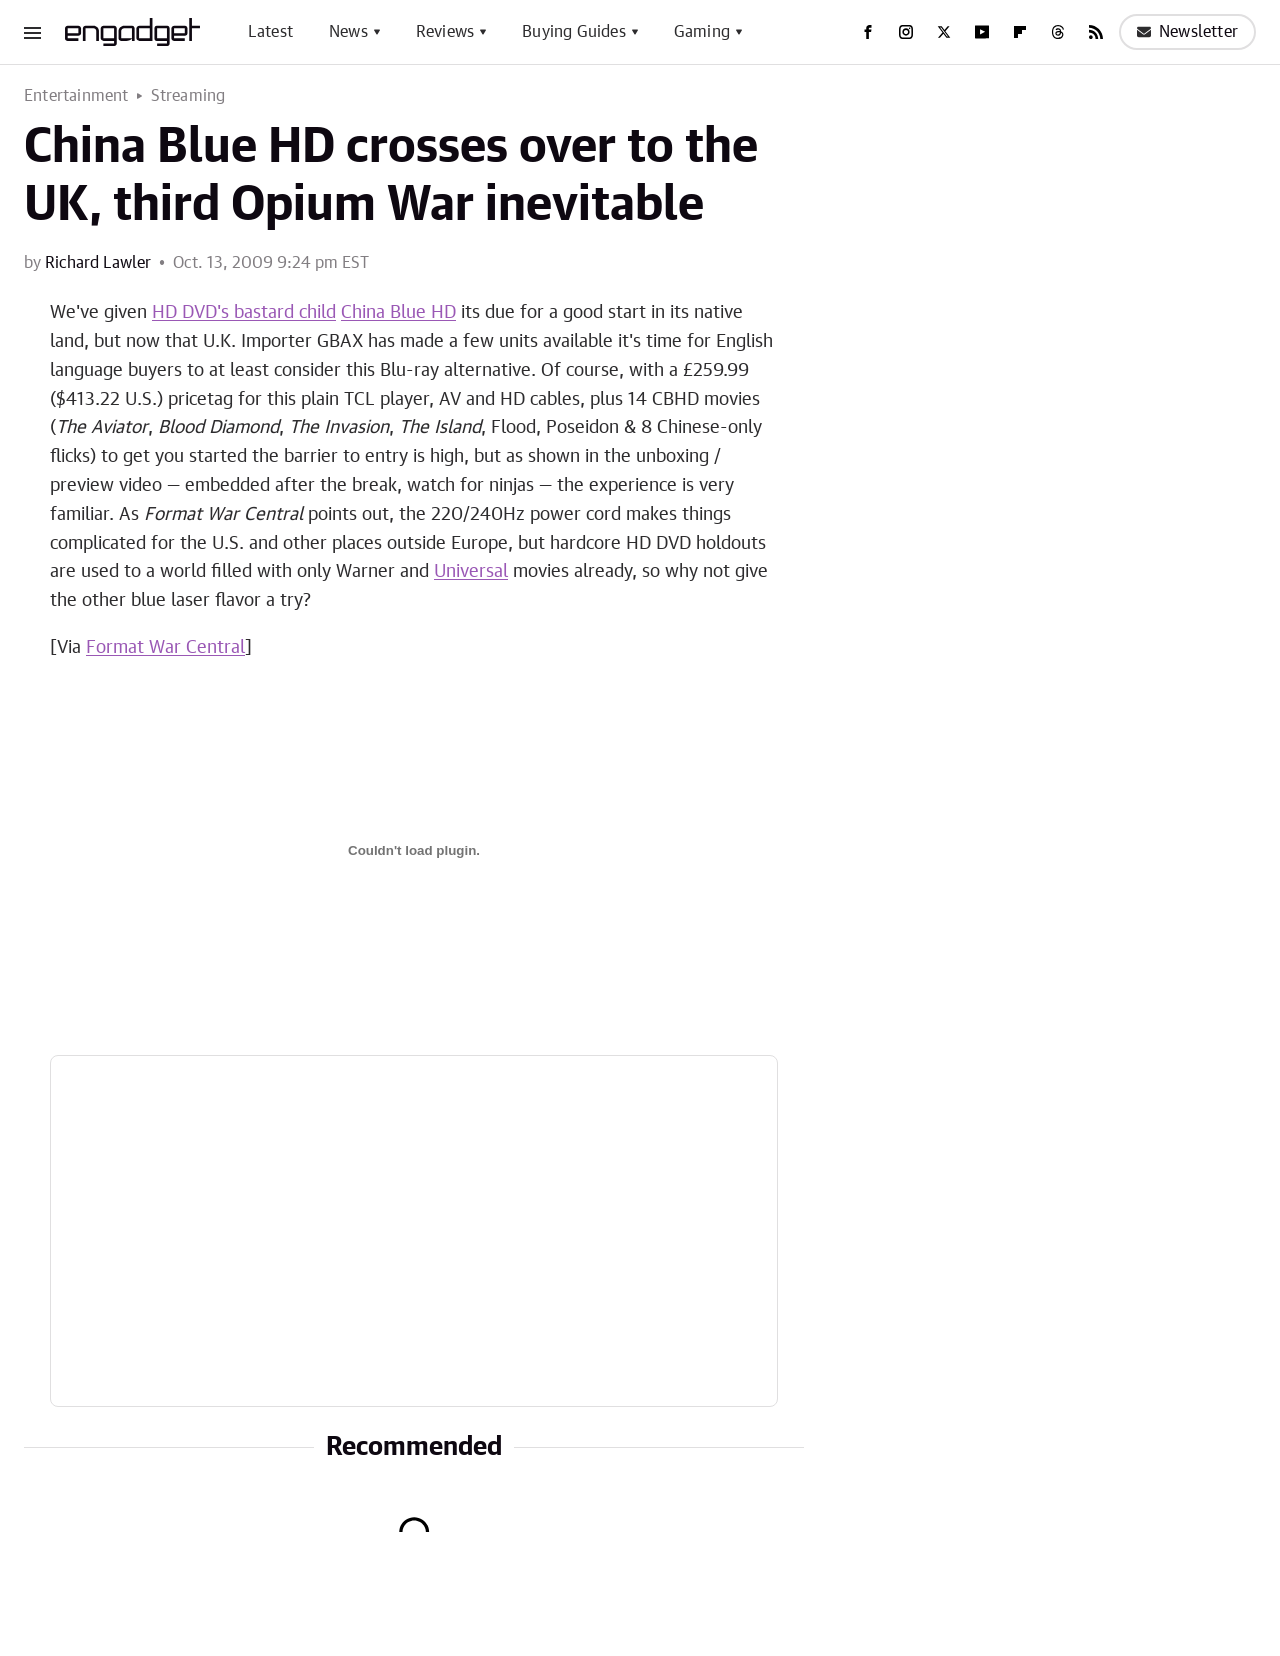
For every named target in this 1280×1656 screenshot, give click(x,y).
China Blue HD (398, 313)
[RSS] (1096, 32)
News (348, 32)
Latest (270, 32)
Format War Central (165, 648)
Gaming (702, 32)
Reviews (445, 32)
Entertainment (76, 96)
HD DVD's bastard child (244, 313)
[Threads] (1058, 32)
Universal (471, 572)
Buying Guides (574, 32)
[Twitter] (944, 32)
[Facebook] (868, 32)
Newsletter (1187, 32)
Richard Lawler (98, 263)
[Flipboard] (1020, 32)
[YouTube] (982, 32)
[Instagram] (906, 32)
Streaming (188, 96)
